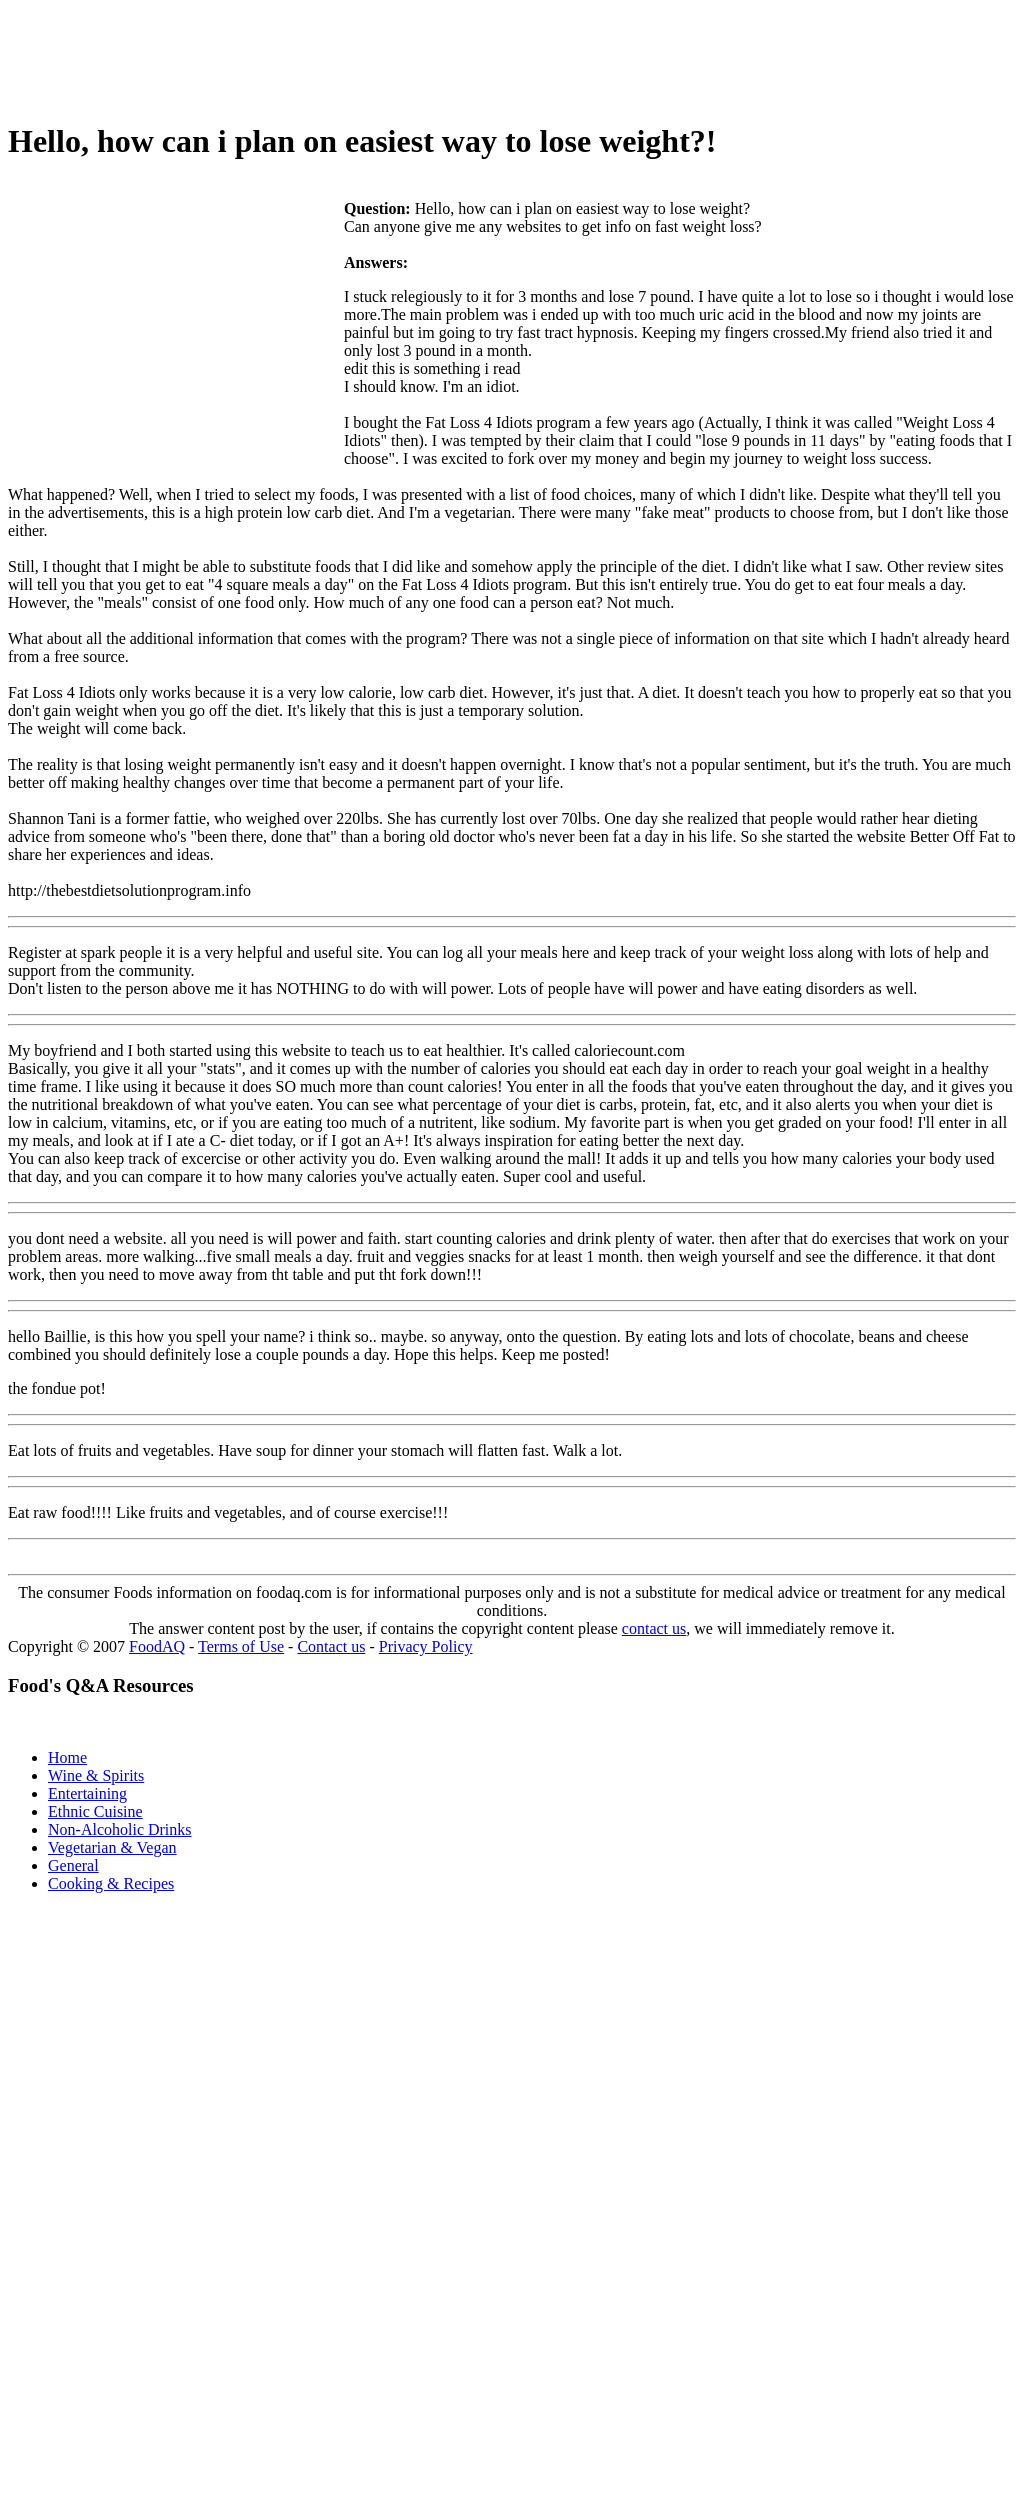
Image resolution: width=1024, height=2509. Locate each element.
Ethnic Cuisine (95, 1811)
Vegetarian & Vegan (112, 1847)
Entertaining (87, 1793)
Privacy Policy (426, 1646)
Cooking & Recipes (111, 1883)
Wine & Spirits (96, 1775)
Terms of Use (241, 1646)
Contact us (331, 1646)
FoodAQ (157, 1646)
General (73, 1865)
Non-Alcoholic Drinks (120, 1829)
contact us (654, 1628)
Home (67, 1757)
